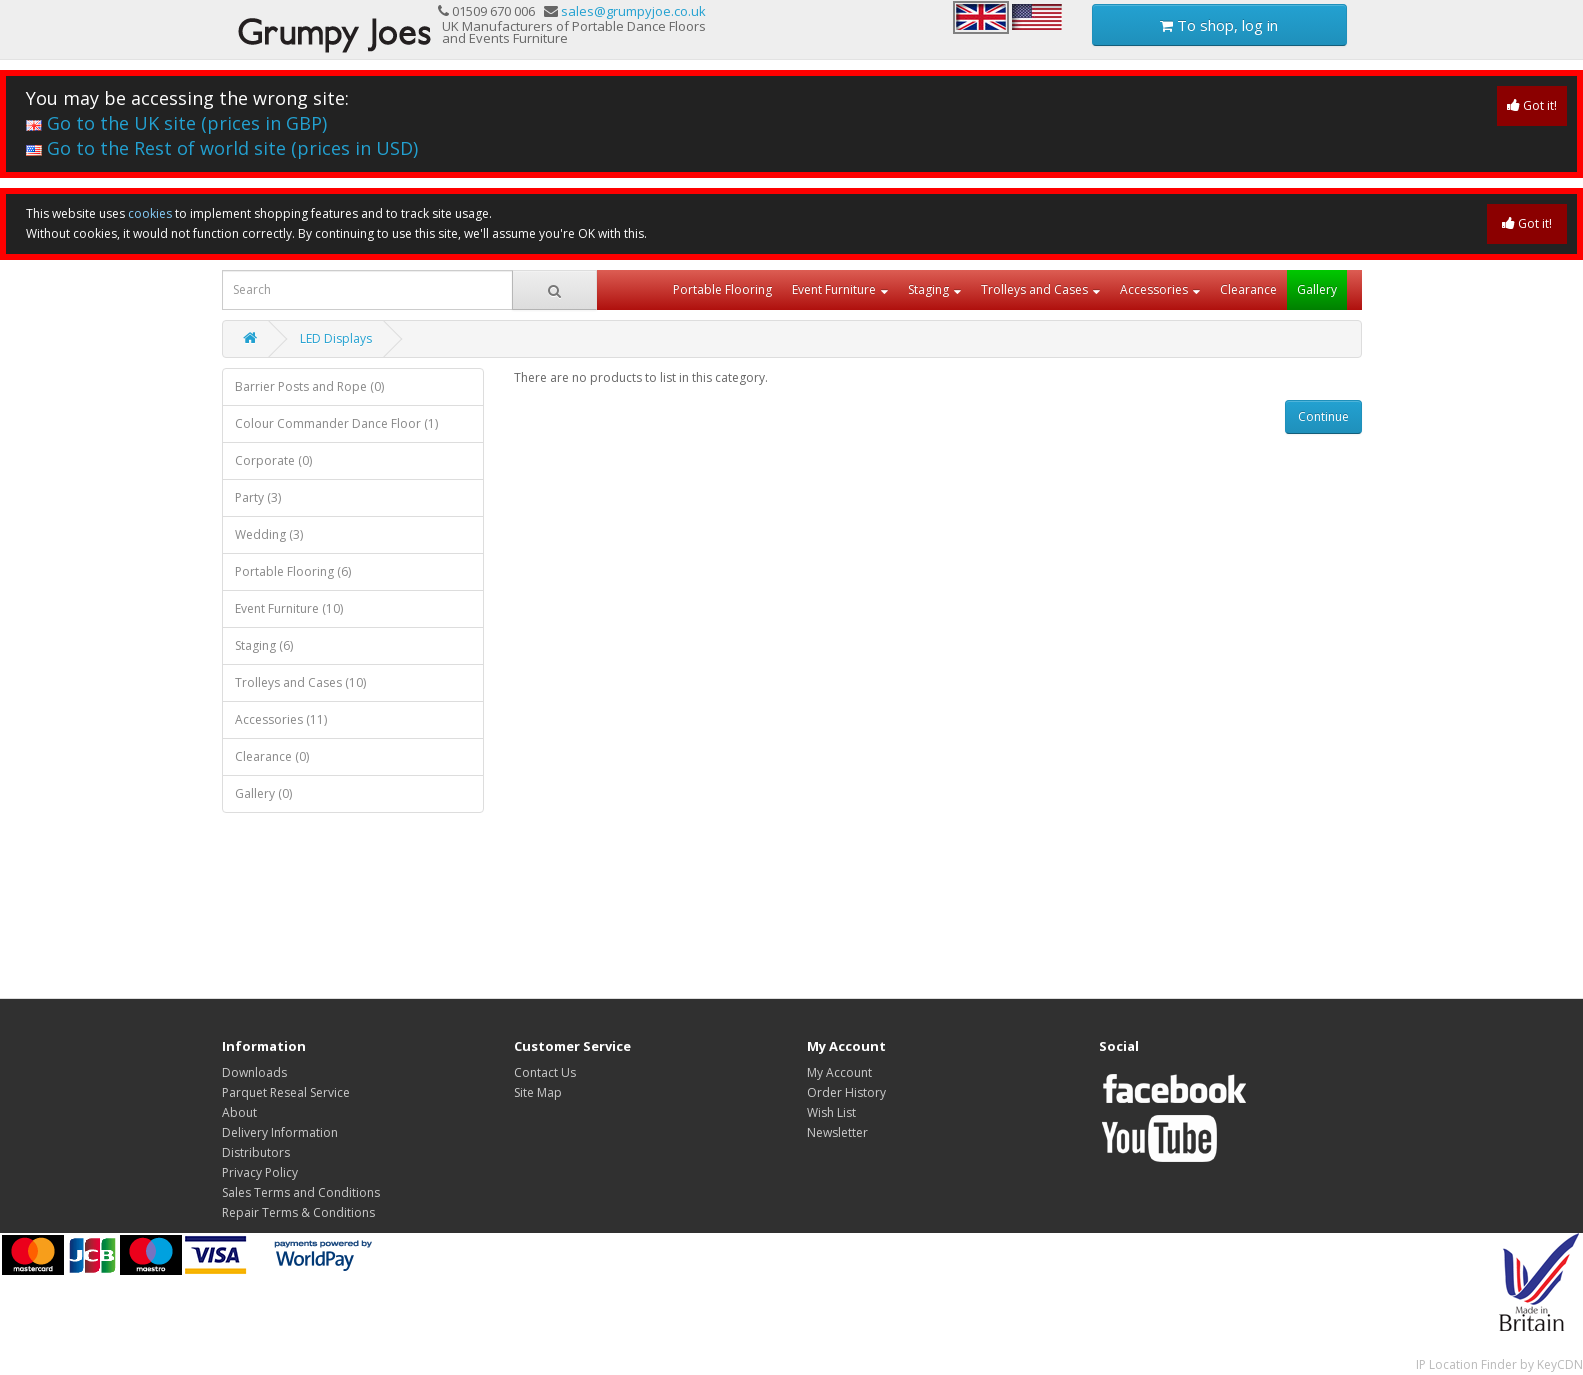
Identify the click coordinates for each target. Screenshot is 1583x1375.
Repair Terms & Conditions (298, 1212)
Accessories (1154, 289)
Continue (1323, 416)
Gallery (1317, 289)
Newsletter (837, 1132)
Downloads (254, 1072)
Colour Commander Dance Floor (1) (336, 423)
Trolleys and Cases (1034, 289)
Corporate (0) (273, 460)
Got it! (1532, 105)
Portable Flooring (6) (293, 571)
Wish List (831, 1112)
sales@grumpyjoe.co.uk (633, 11)
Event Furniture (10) (289, 608)
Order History (846, 1092)
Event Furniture (834, 289)
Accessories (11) (281, 719)
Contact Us (545, 1072)
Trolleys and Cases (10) (300, 682)
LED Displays (336, 338)
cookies (150, 213)
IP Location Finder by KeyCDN (1499, 1364)
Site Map (538, 1092)
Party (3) (258, 497)
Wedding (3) (269, 534)
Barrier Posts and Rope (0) (309, 386)
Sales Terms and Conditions (301, 1192)
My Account (839, 1072)
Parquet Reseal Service (286, 1092)
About (239, 1112)
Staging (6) (264, 645)
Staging (928, 289)
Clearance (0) (272, 756)
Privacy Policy (260, 1172)
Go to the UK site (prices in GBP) (176, 123)
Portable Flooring (722, 289)
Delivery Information (280, 1132)
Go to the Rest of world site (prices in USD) (222, 148)
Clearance (1248, 289)
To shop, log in (1219, 25)
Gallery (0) (263, 793)
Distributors (256, 1152)
